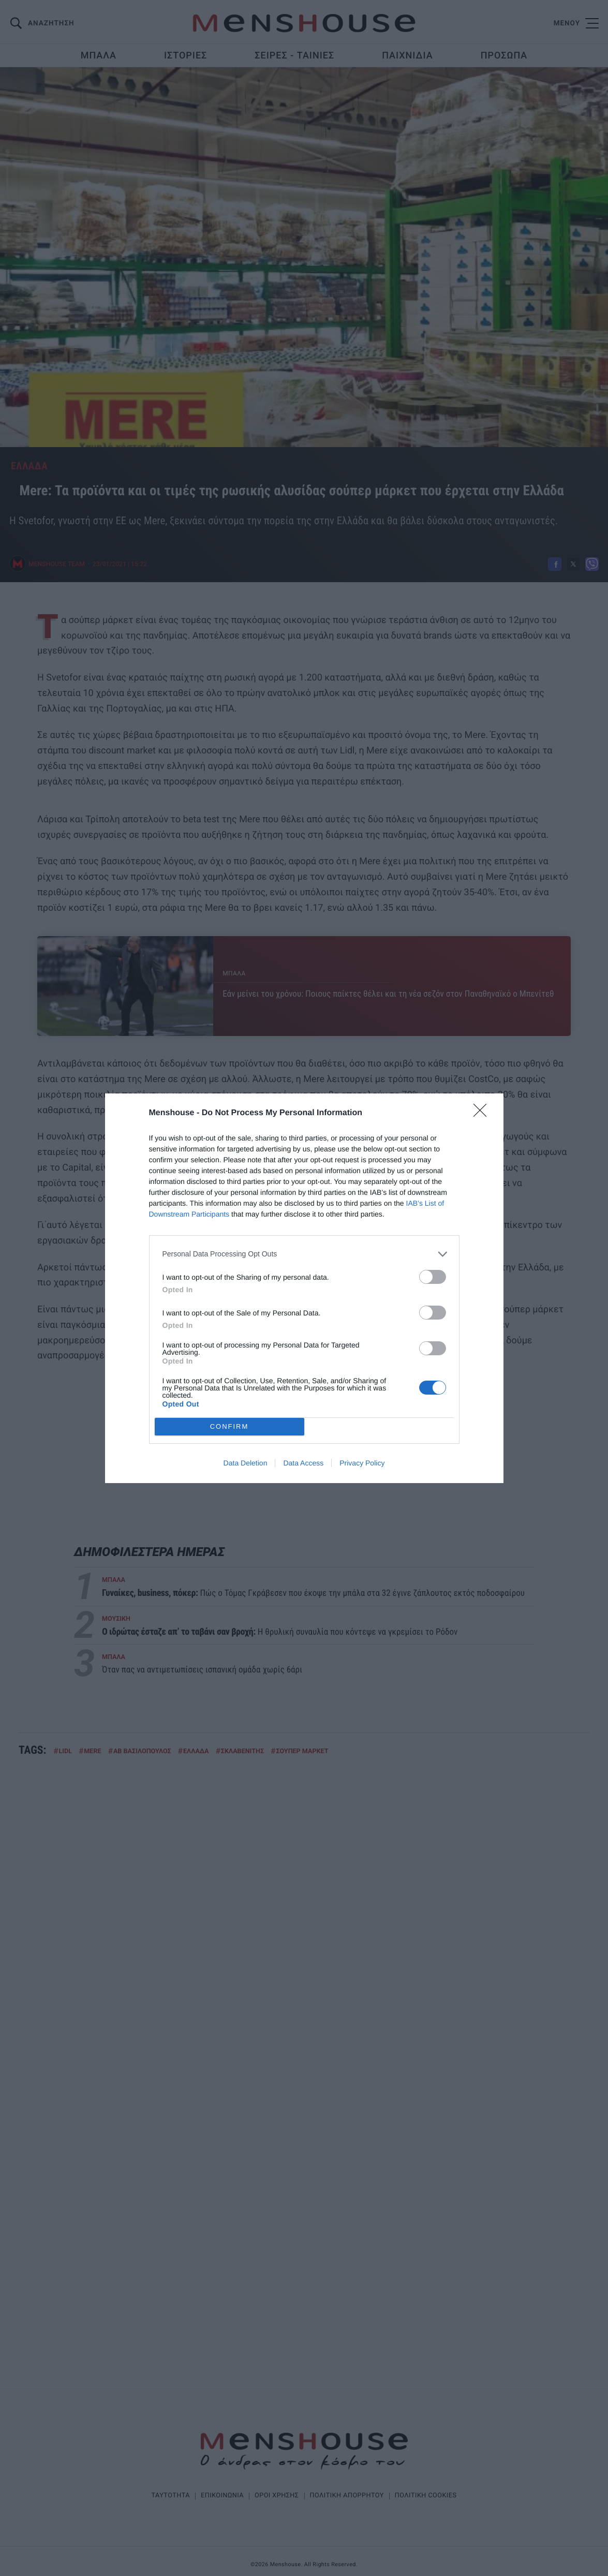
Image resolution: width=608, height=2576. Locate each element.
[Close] (483, 1113)
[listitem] (304, 1254)
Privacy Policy (361, 1463)
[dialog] (304, 1288)
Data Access (303, 1463)
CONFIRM (229, 1426)
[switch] (432, 1277)
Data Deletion (246, 1463)
